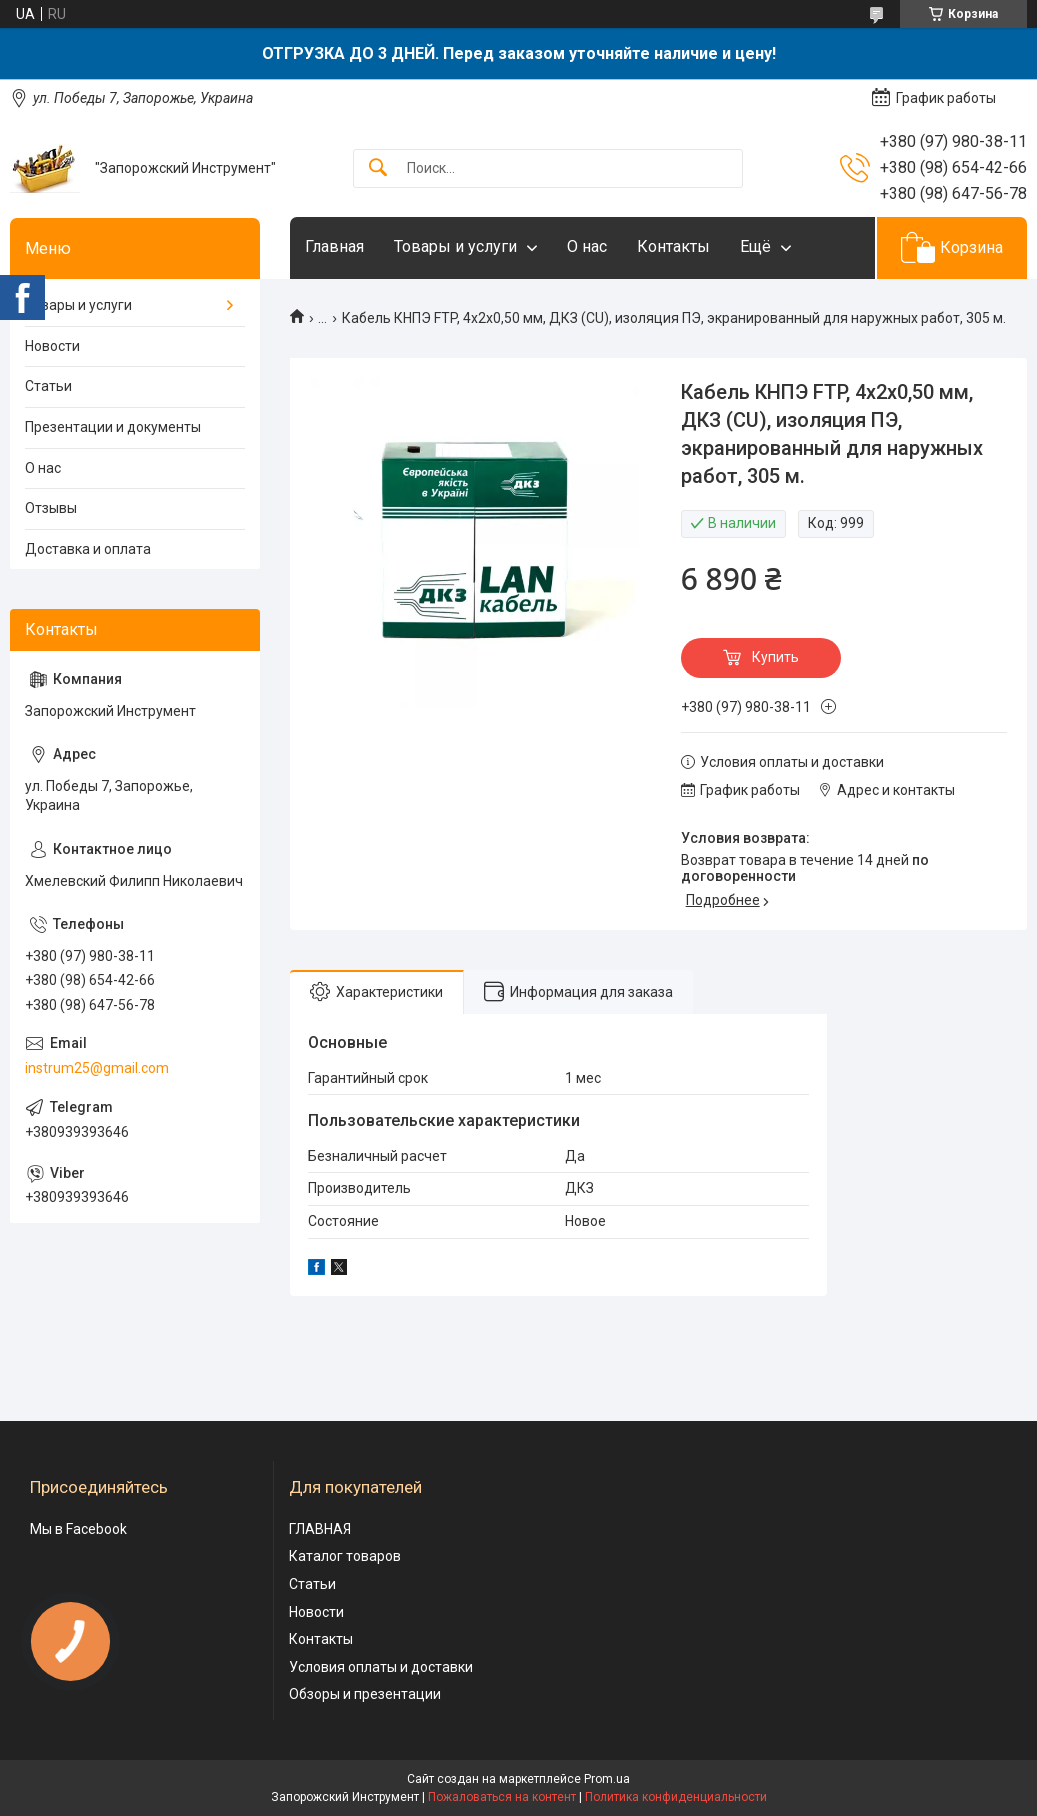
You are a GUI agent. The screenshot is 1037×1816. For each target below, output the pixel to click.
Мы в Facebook (78, 1529)
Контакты (673, 246)
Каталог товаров (345, 1556)
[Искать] (378, 168)
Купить (775, 657)
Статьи (48, 386)
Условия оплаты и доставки (381, 1667)
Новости (52, 346)
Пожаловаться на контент (502, 1797)
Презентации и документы (113, 427)
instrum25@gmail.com (97, 1068)
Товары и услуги (455, 246)
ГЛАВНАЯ (320, 1529)
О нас (587, 246)
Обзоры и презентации (365, 1694)
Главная (334, 246)
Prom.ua (607, 1779)
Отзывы (51, 508)
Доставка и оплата (88, 549)
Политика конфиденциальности (676, 1797)
